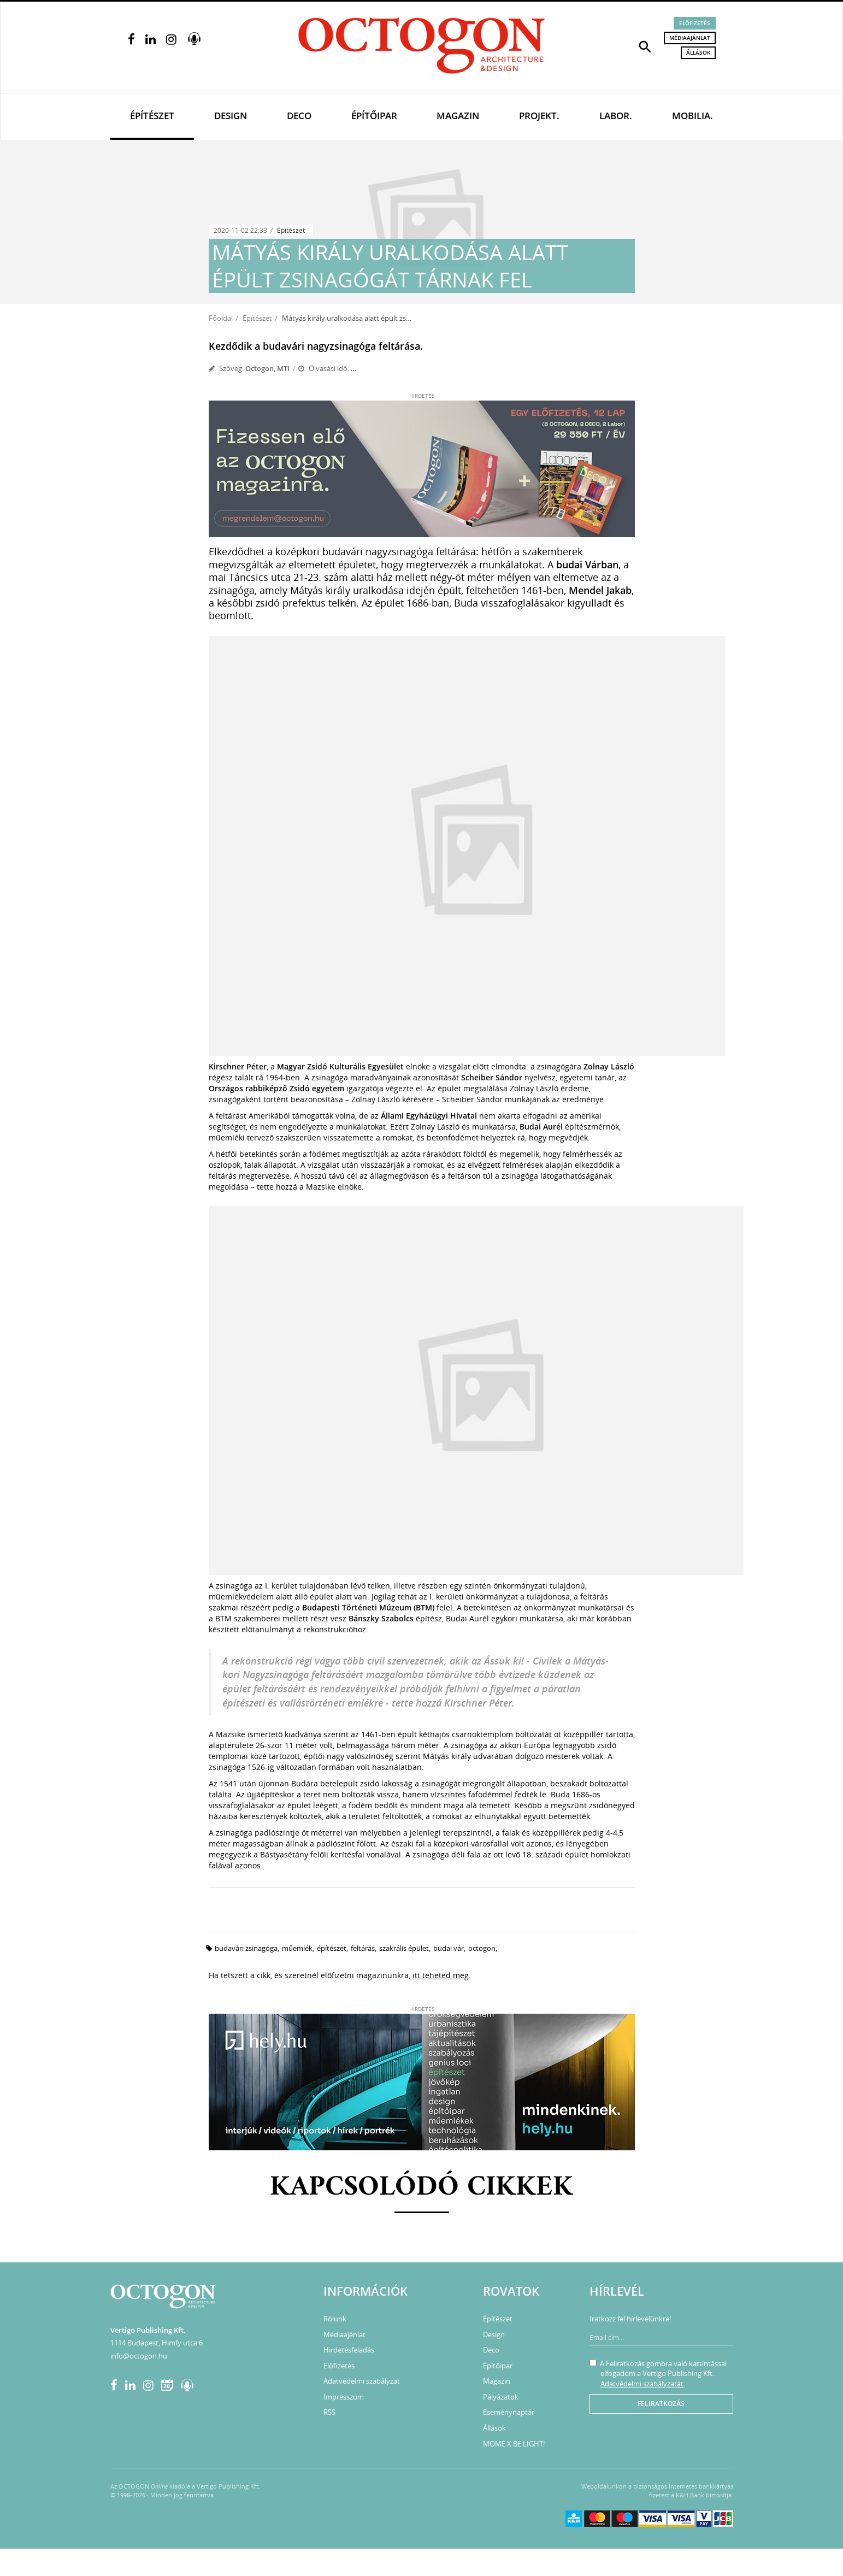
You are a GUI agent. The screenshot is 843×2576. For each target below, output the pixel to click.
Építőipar (374, 115)
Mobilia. (692, 115)
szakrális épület (404, 1948)
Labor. (615, 115)
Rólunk (334, 2319)
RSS (329, 2412)
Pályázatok (500, 2397)
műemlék (297, 1948)
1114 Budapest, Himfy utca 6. (157, 2343)
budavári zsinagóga (246, 1948)
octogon (482, 1948)
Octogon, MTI (267, 368)
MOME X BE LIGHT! (514, 2444)
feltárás (363, 1948)
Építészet (152, 115)
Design (230, 115)
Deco (299, 115)
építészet (331, 1948)
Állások (698, 52)
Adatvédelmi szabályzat (361, 2381)
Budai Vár (448, 1948)
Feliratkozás (661, 2403)
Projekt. (539, 115)
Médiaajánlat (689, 38)
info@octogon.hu (138, 2356)
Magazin (458, 115)
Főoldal (221, 318)
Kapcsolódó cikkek (421, 2188)
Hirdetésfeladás (348, 2350)
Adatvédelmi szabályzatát (641, 2384)
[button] (645, 46)
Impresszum (343, 2397)
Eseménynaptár (508, 2412)
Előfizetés (694, 23)
